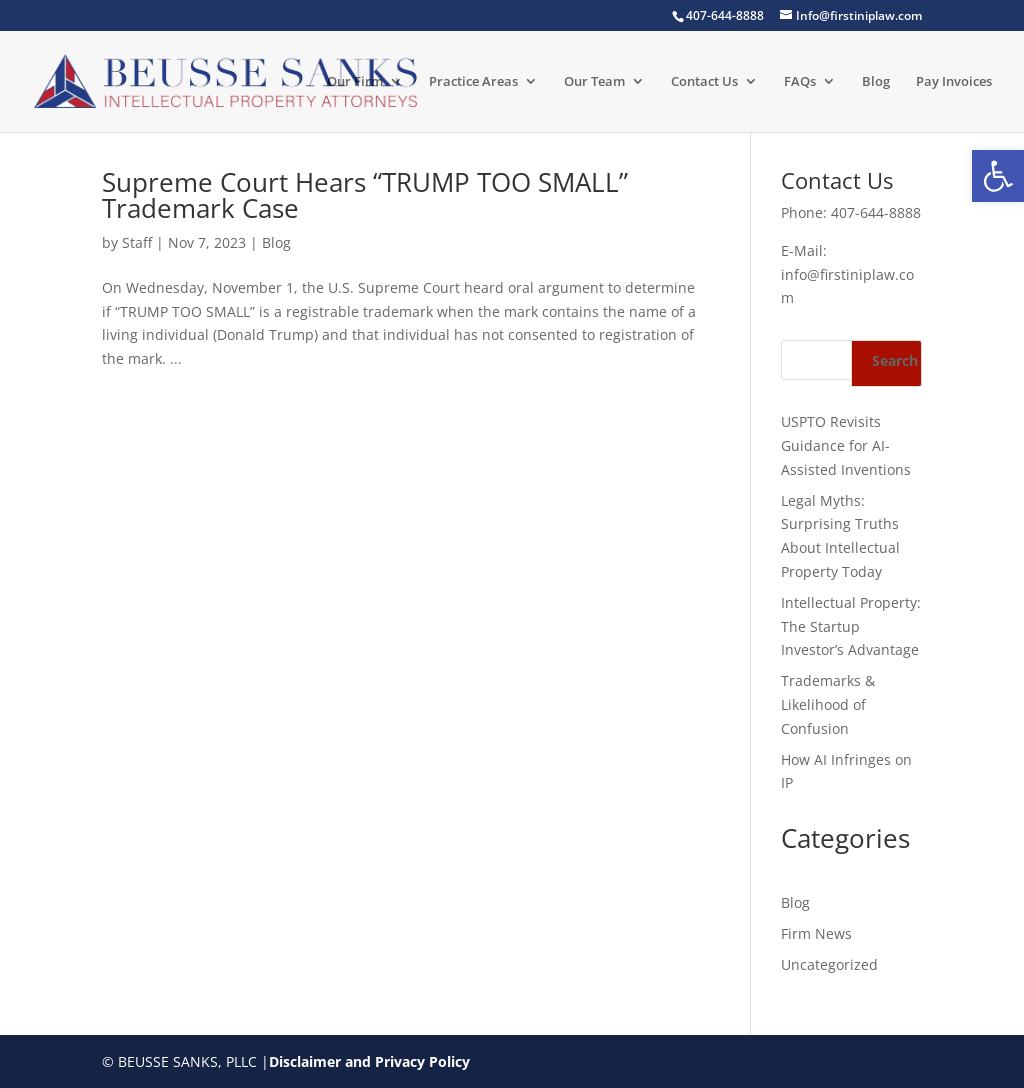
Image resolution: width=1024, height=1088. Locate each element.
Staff (137, 242)
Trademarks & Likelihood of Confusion (828, 704)
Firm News (816, 933)
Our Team (594, 82)
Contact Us (704, 82)
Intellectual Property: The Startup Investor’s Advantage (851, 626)
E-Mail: (804, 250)
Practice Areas (473, 82)
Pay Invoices (954, 82)
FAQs (800, 82)
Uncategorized (829, 964)
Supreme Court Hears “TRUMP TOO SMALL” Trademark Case (365, 195)
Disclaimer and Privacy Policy (369, 1061)
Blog (876, 82)
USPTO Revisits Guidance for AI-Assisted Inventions (846, 445)
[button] (998, 176)
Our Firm (355, 82)
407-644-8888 (876, 212)
